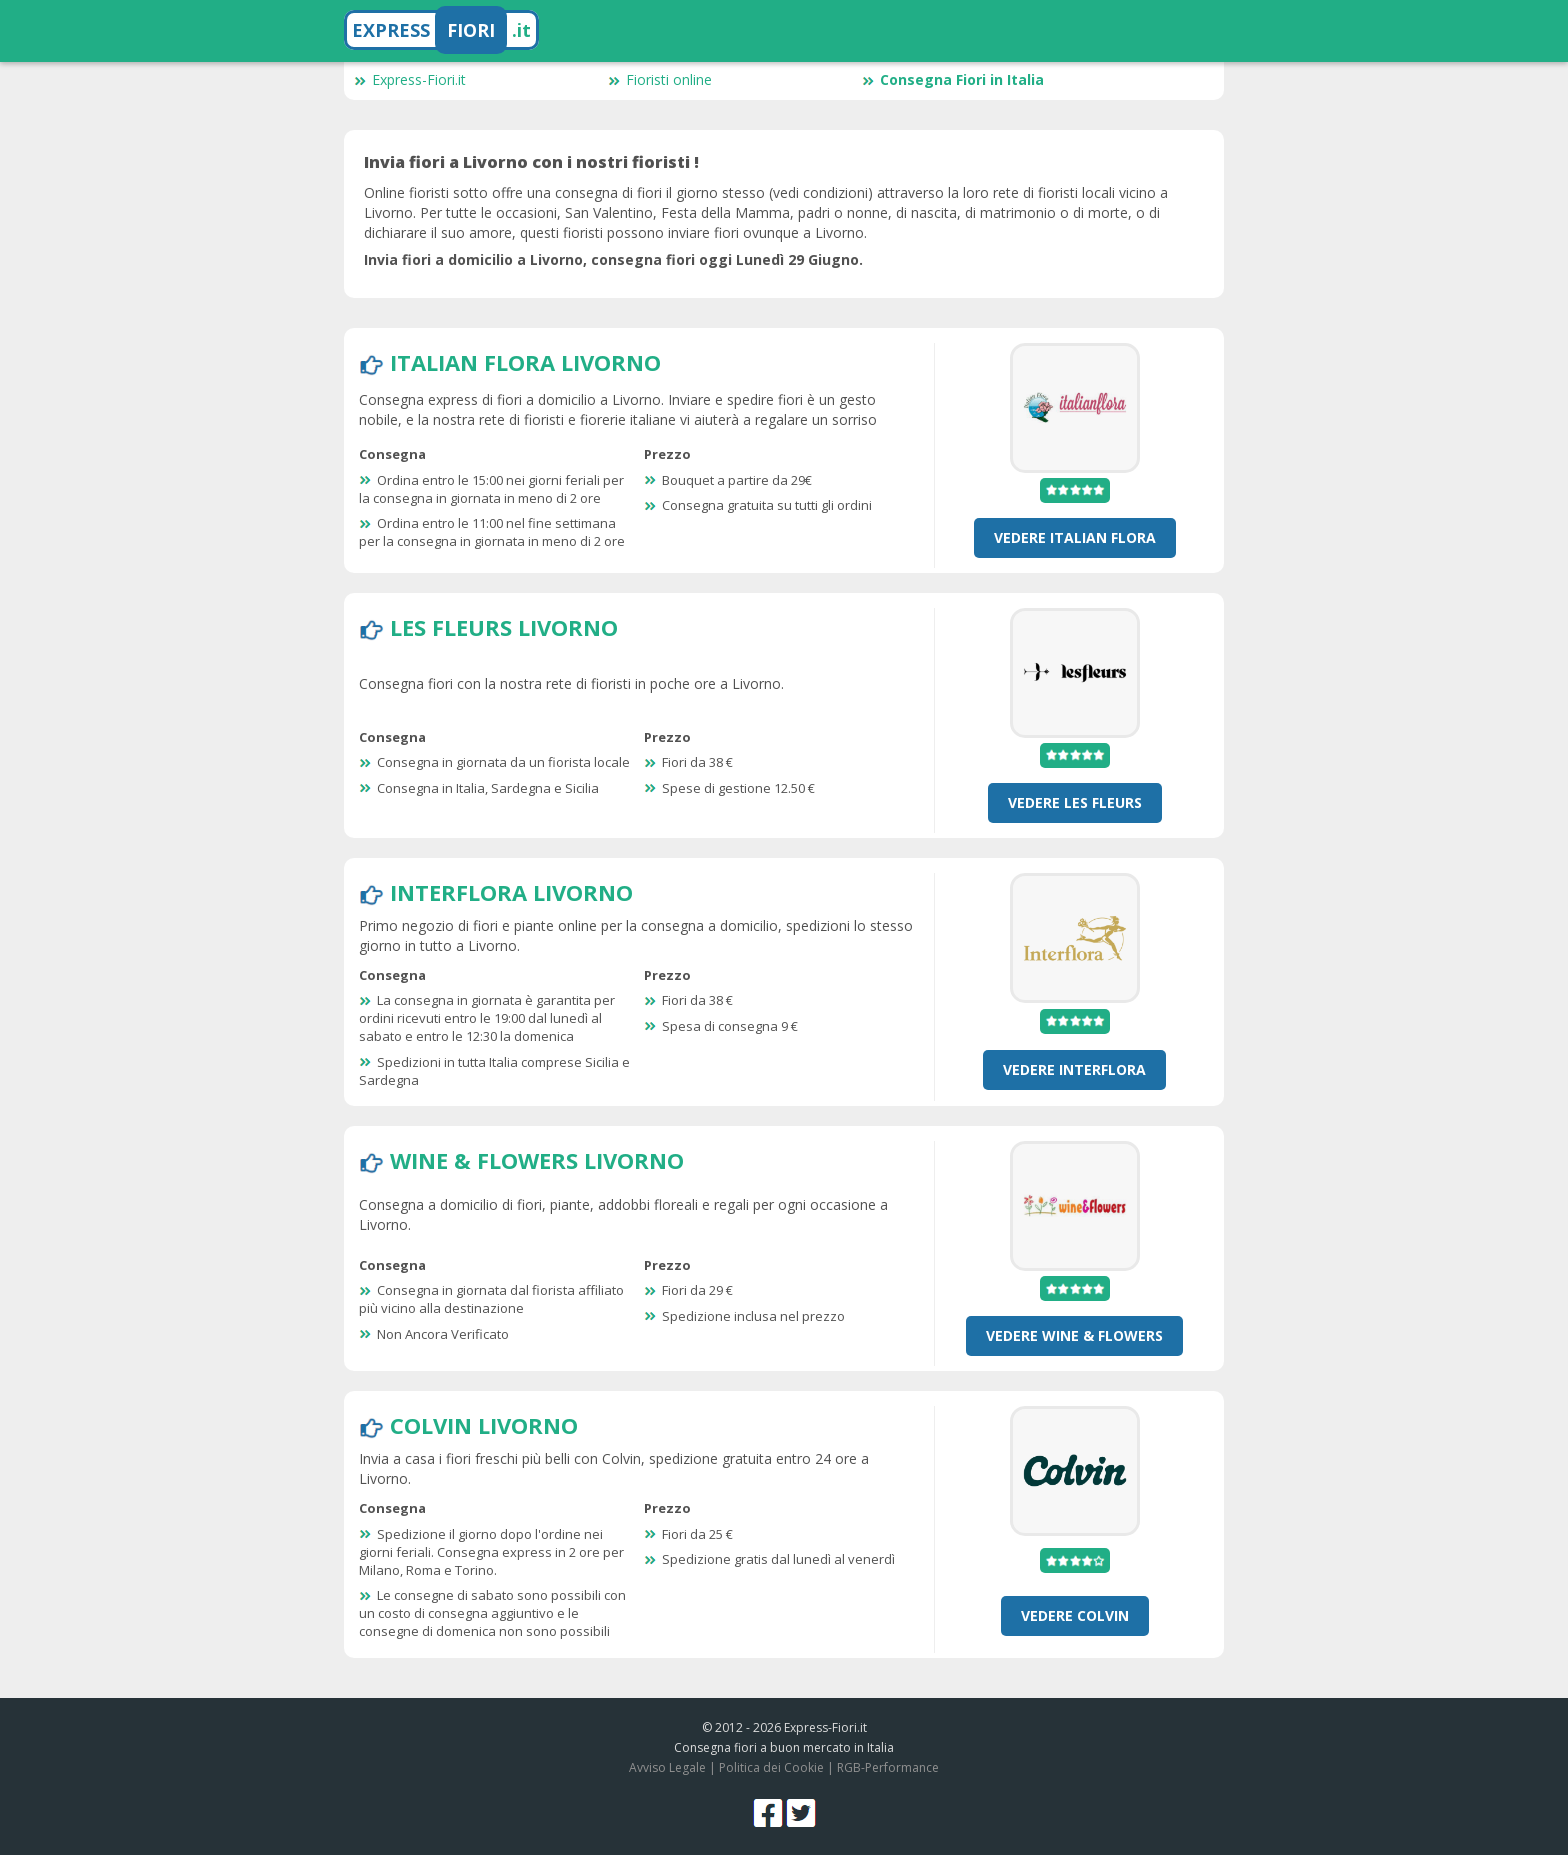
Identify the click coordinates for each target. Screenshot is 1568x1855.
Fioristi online (660, 79)
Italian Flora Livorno (525, 362)
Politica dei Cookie (771, 1767)
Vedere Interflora (1074, 1069)
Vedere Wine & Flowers (1074, 1335)
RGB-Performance (888, 1767)
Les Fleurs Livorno (504, 627)
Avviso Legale (667, 1767)
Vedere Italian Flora (1075, 537)
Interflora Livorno (511, 892)
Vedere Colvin (1075, 1615)
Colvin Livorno (484, 1425)
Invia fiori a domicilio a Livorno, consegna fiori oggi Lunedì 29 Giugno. (613, 259)
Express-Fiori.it (410, 79)
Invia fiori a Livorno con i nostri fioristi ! (531, 162)
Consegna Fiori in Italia (953, 79)
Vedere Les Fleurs (1075, 802)
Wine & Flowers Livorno (537, 1160)
